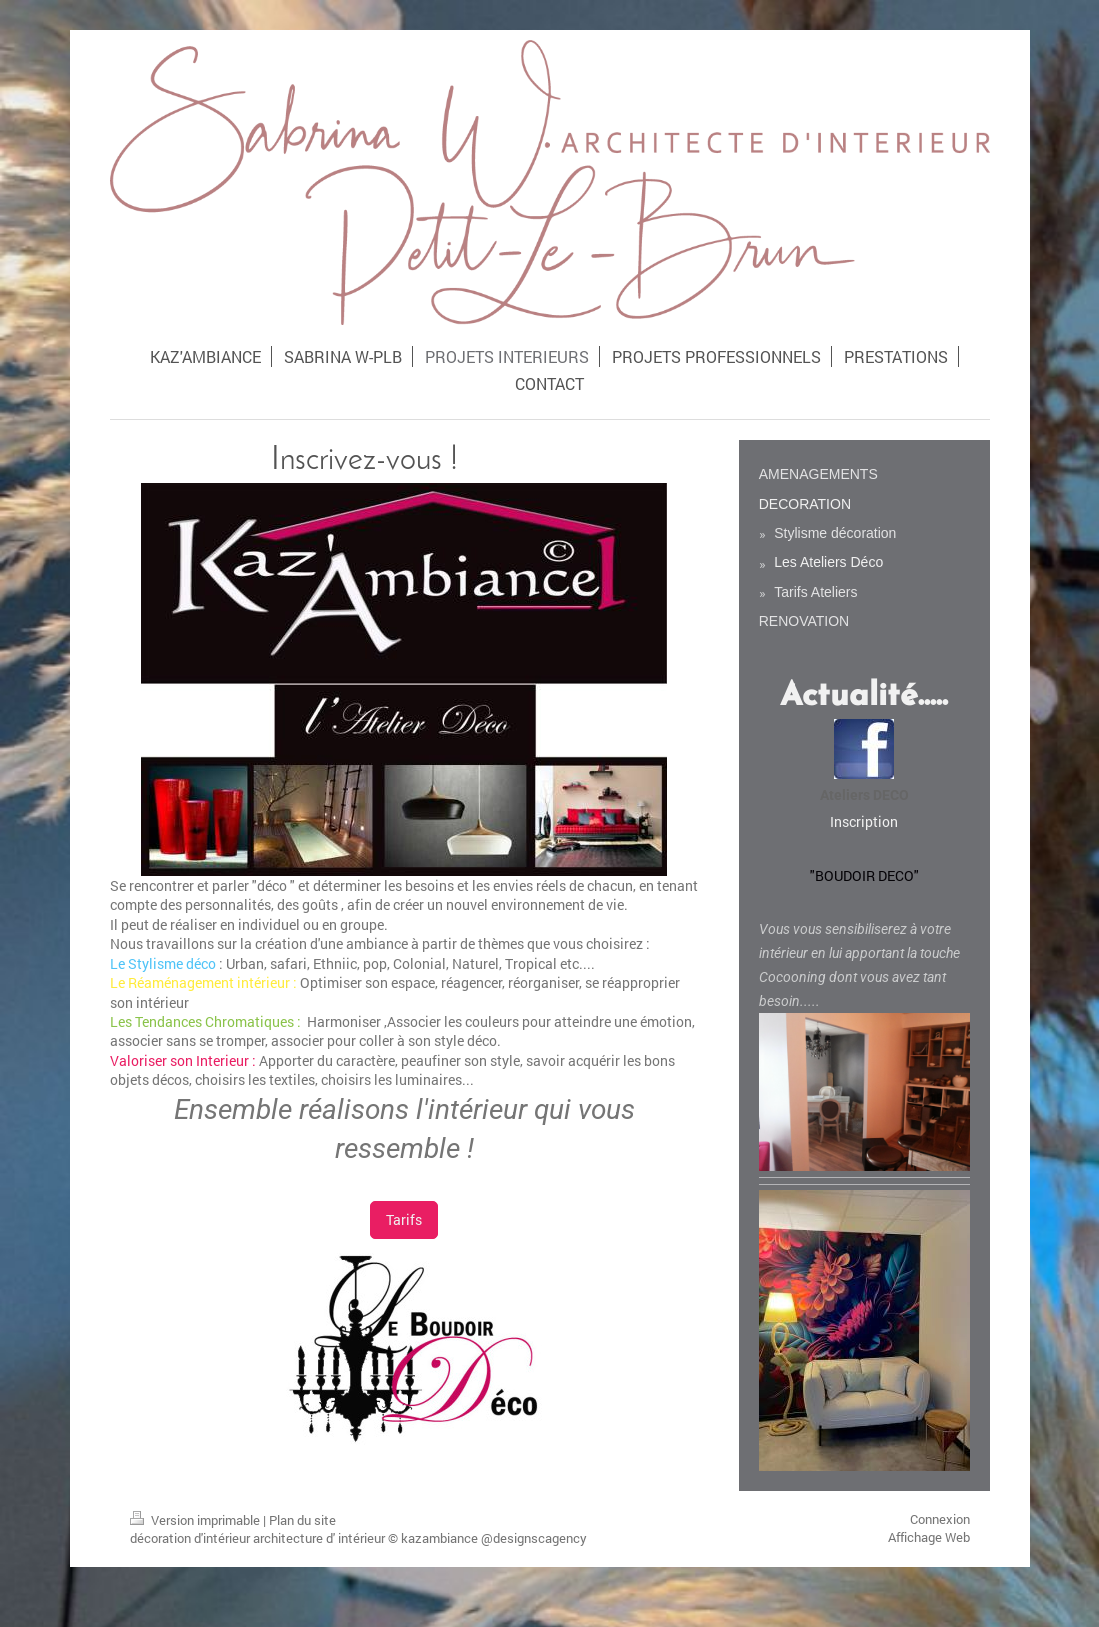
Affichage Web (929, 1537)
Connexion (940, 1519)
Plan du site (302, 1520)
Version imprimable (196, 1520)
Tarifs (404, 1219)
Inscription (864, 821)
